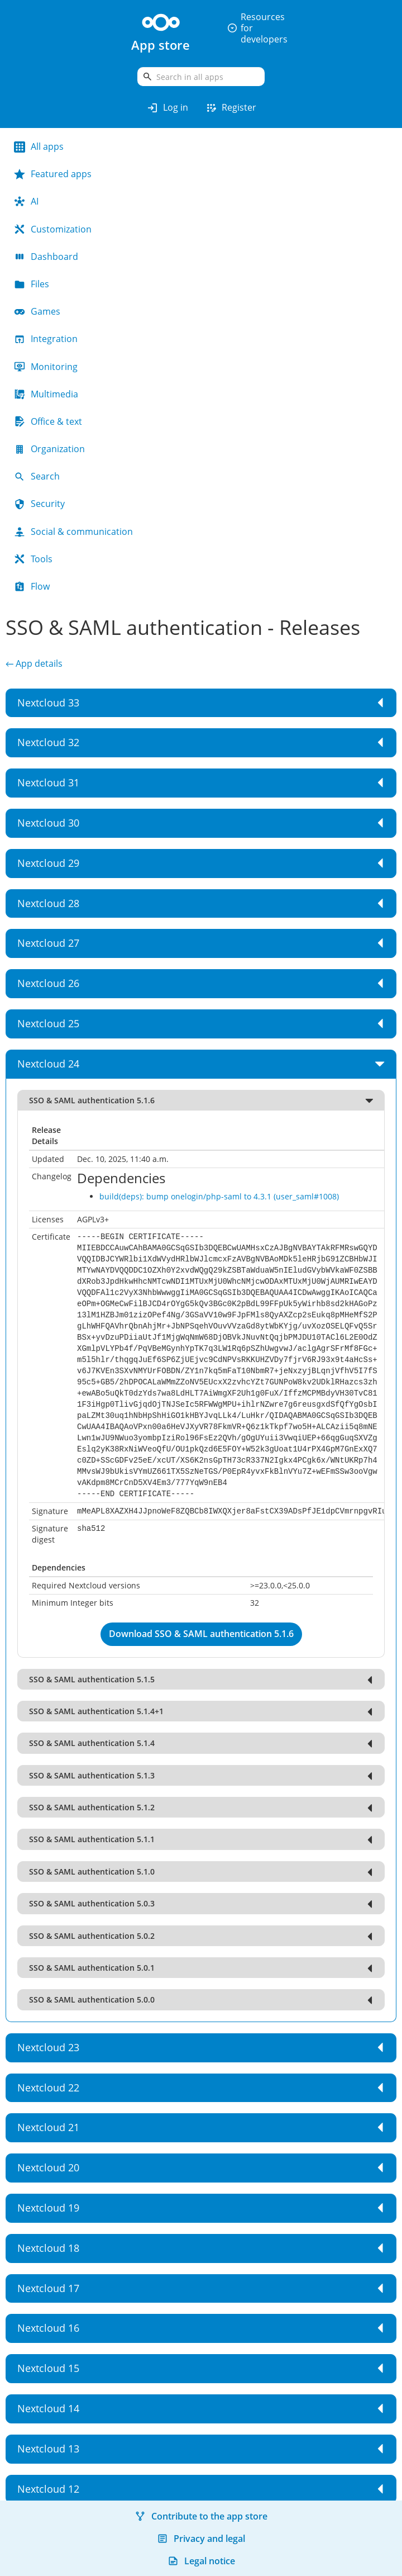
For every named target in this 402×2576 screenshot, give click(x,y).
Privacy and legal (201, 2538)
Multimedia (46, 394)
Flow (32, 586)
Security (39, 503)
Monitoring (46, 366)
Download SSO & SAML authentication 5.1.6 (201, 1634)
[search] (201, 76)
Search (37, 476)
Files (31, 284)
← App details (34, 663)
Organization (49, 449)
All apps (39, 146)
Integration (46, 339)
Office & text (48, 421)
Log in (167, 108)
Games (37, 311)
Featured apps (53, 174)
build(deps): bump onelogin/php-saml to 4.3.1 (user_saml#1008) (219, 1196)
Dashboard (46, 256)
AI (26, 201)
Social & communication (73, 531)
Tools (33, 559)
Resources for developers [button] (257, 28)
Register (230, 108)
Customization (53, 229)
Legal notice (201, 2561)
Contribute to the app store (201, 2516)
